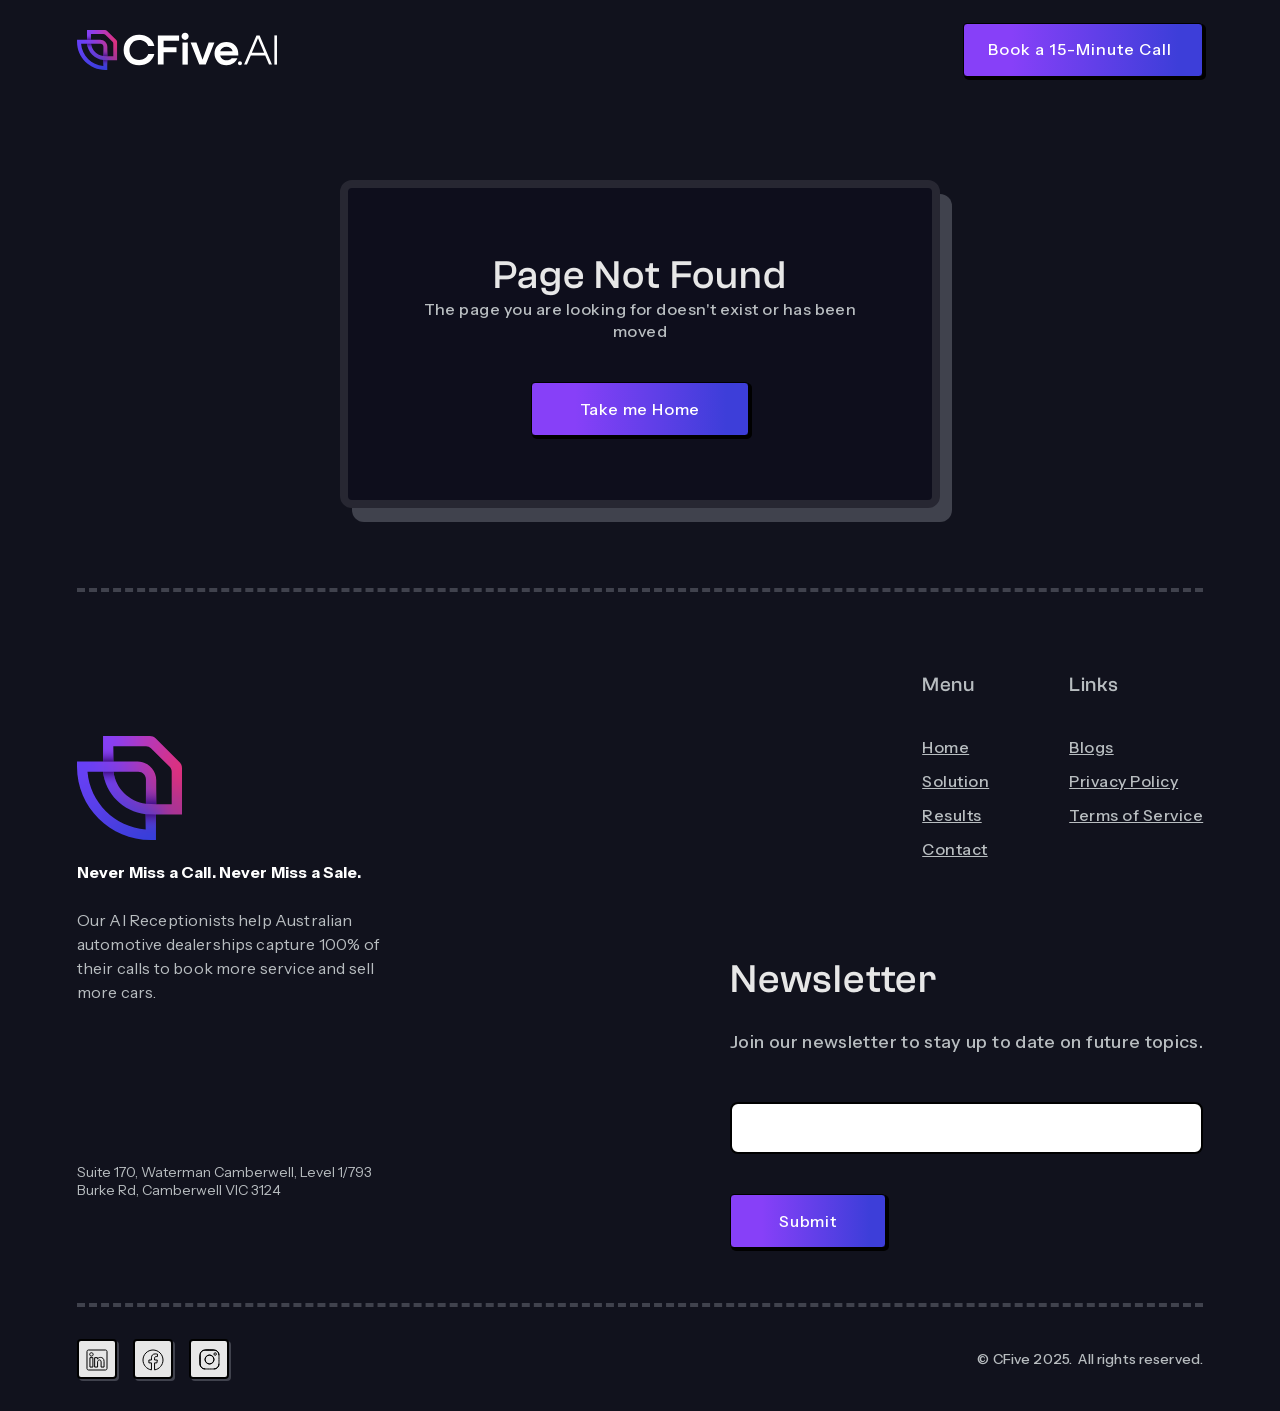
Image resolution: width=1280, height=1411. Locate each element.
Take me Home (640, 409)
